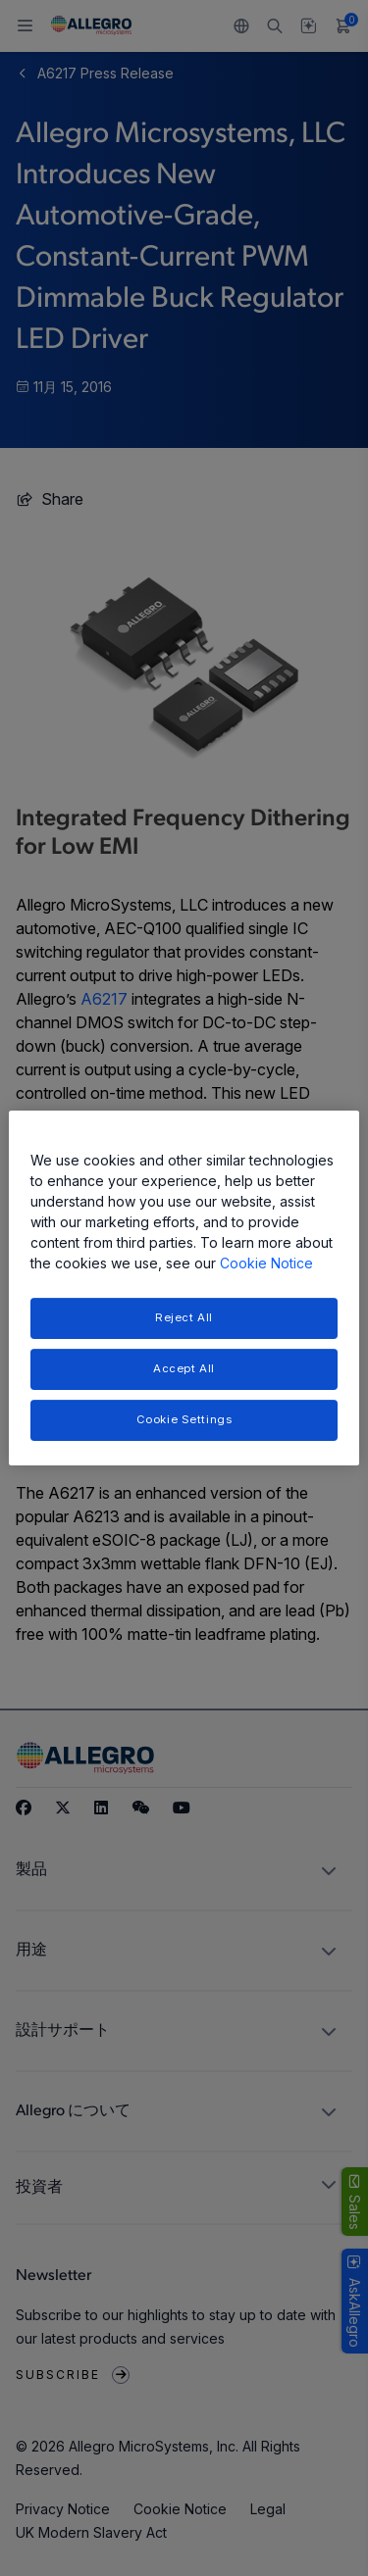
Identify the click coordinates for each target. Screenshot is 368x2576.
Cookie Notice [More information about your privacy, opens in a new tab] (266, 1263)
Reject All (184, 1317)
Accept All (184, 1368)
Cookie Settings (184, 1419)
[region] (183, 1288)
